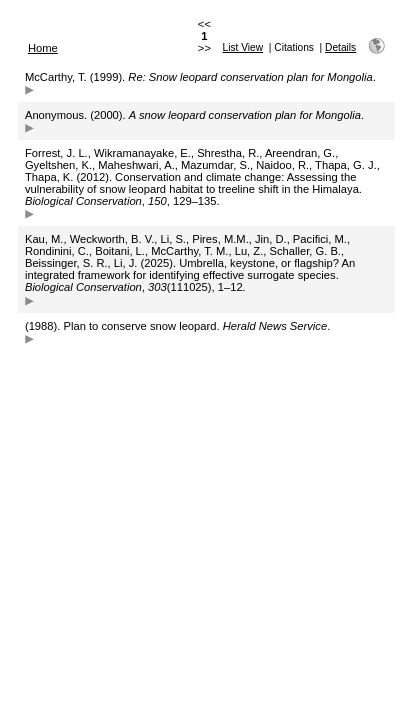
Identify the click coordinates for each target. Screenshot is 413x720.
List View (243, 47)
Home (43, 48)
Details (340, 47)
